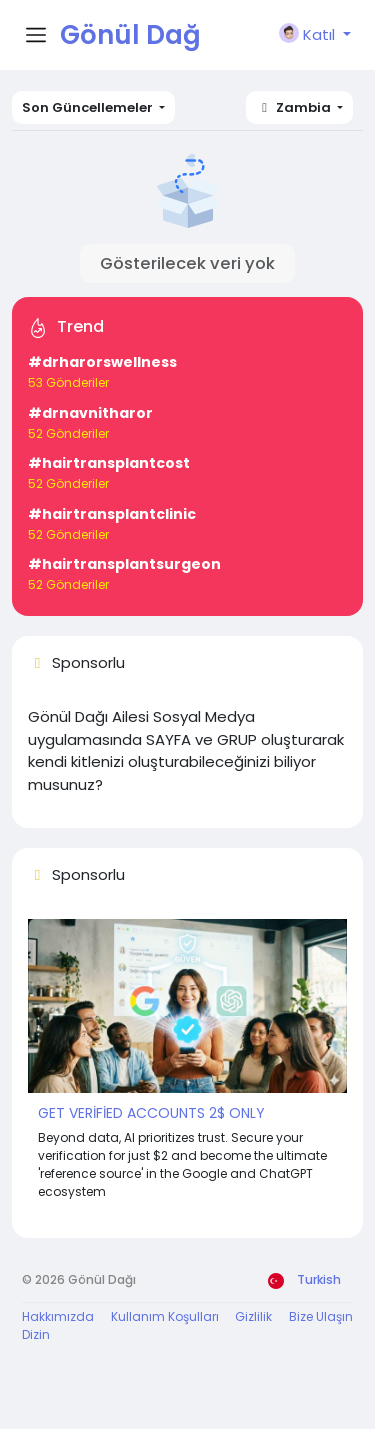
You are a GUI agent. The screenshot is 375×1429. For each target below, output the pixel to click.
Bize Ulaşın (321, 1316)
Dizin (36, 1334)
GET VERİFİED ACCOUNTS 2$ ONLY (151, 1113)
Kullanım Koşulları (165, 1316)
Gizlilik (253, 1316)
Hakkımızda (58, 1316)
